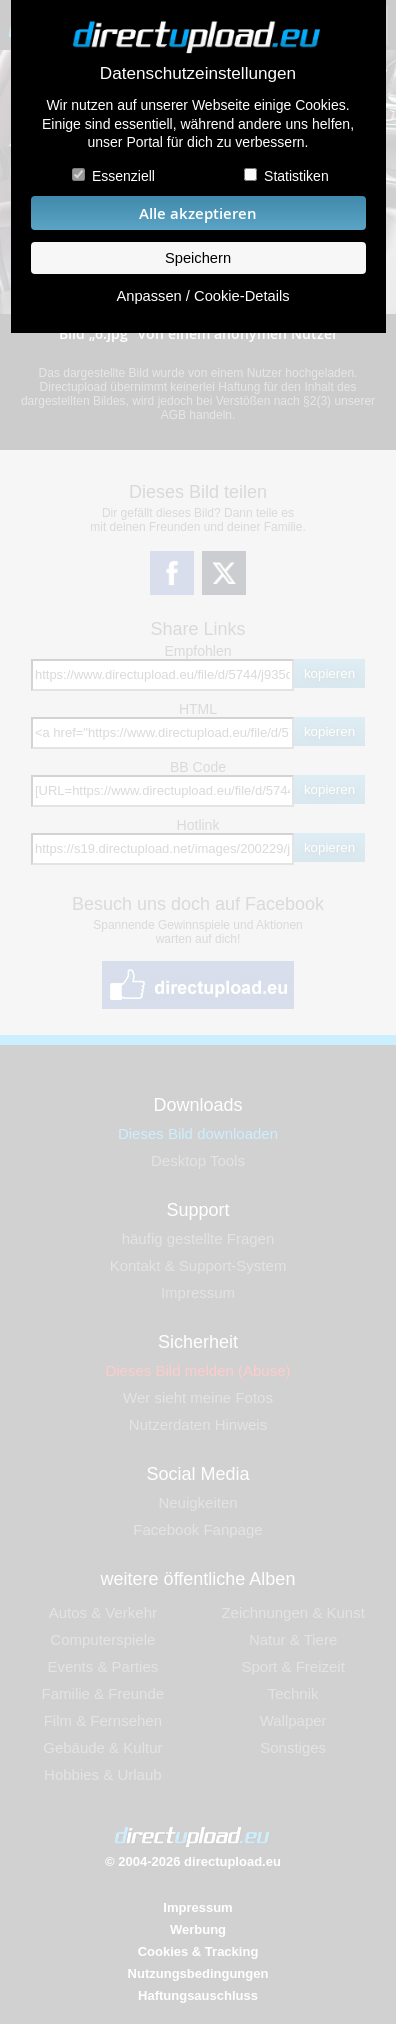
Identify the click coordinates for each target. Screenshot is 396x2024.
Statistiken (296, 176)
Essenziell (123, 176)
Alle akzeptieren (198, 213)
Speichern (198, 258)
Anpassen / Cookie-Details (202, 296)
